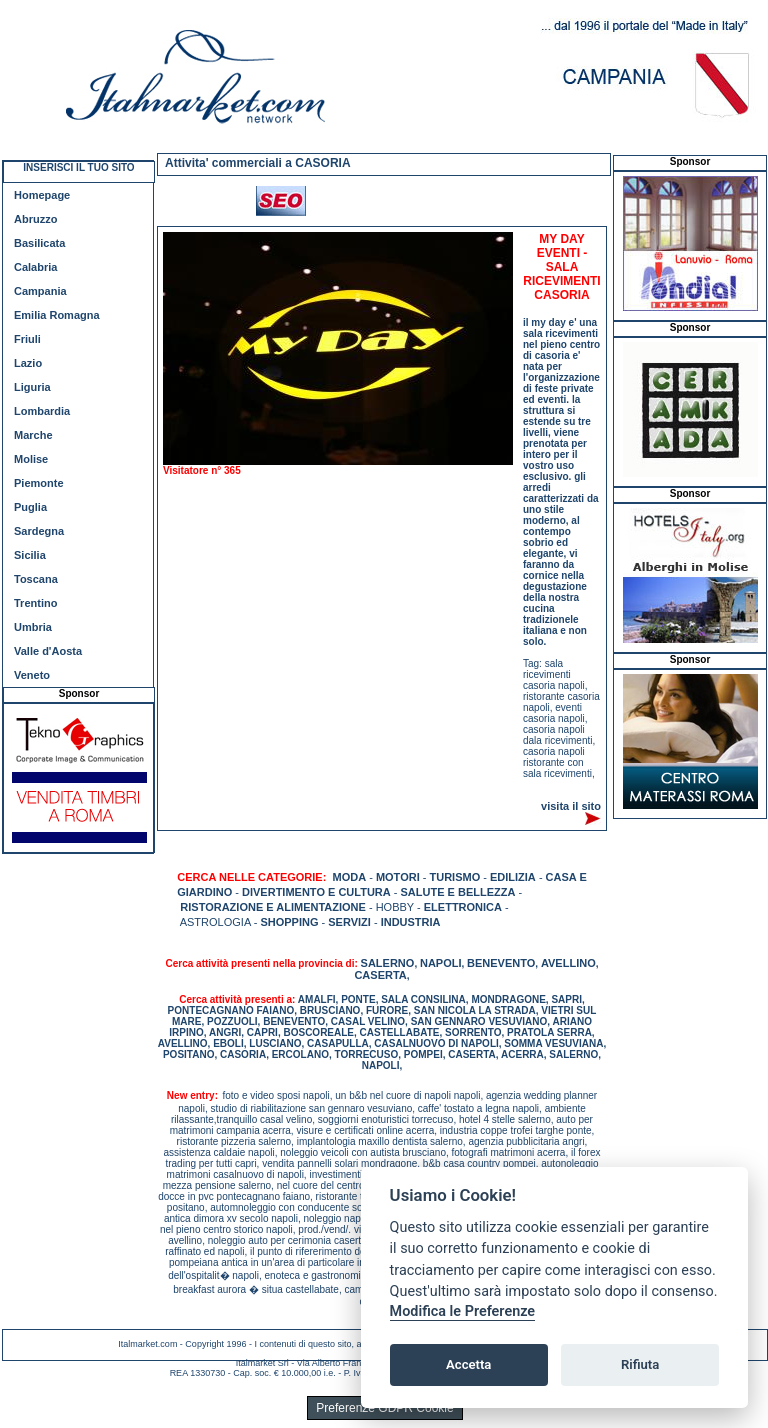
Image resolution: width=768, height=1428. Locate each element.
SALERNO (388, 963)
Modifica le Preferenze (463, 1311)
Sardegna (39, 531)
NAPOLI (441, 963)
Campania (40, 291)
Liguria (32, 387)
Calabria (35, 267)
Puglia (30, 507)
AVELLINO (568, 963)
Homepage (42, 195)
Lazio (28, 363)
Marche (33, 435)
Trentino (35, 603)
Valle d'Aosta (48, 651)
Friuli (27, 339)
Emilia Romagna (57, 315)
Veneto (32, 675)
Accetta (468, 1364)
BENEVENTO (501, 963)
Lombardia (42, 411)
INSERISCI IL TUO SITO (78, 167)
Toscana (36, 579)
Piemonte (39, 483)
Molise (31, 459)
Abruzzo (35, 219)
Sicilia (30, 555)
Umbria (33, 627)
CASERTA (380, 975)
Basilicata (39, 243)
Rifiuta (640, 1364)
